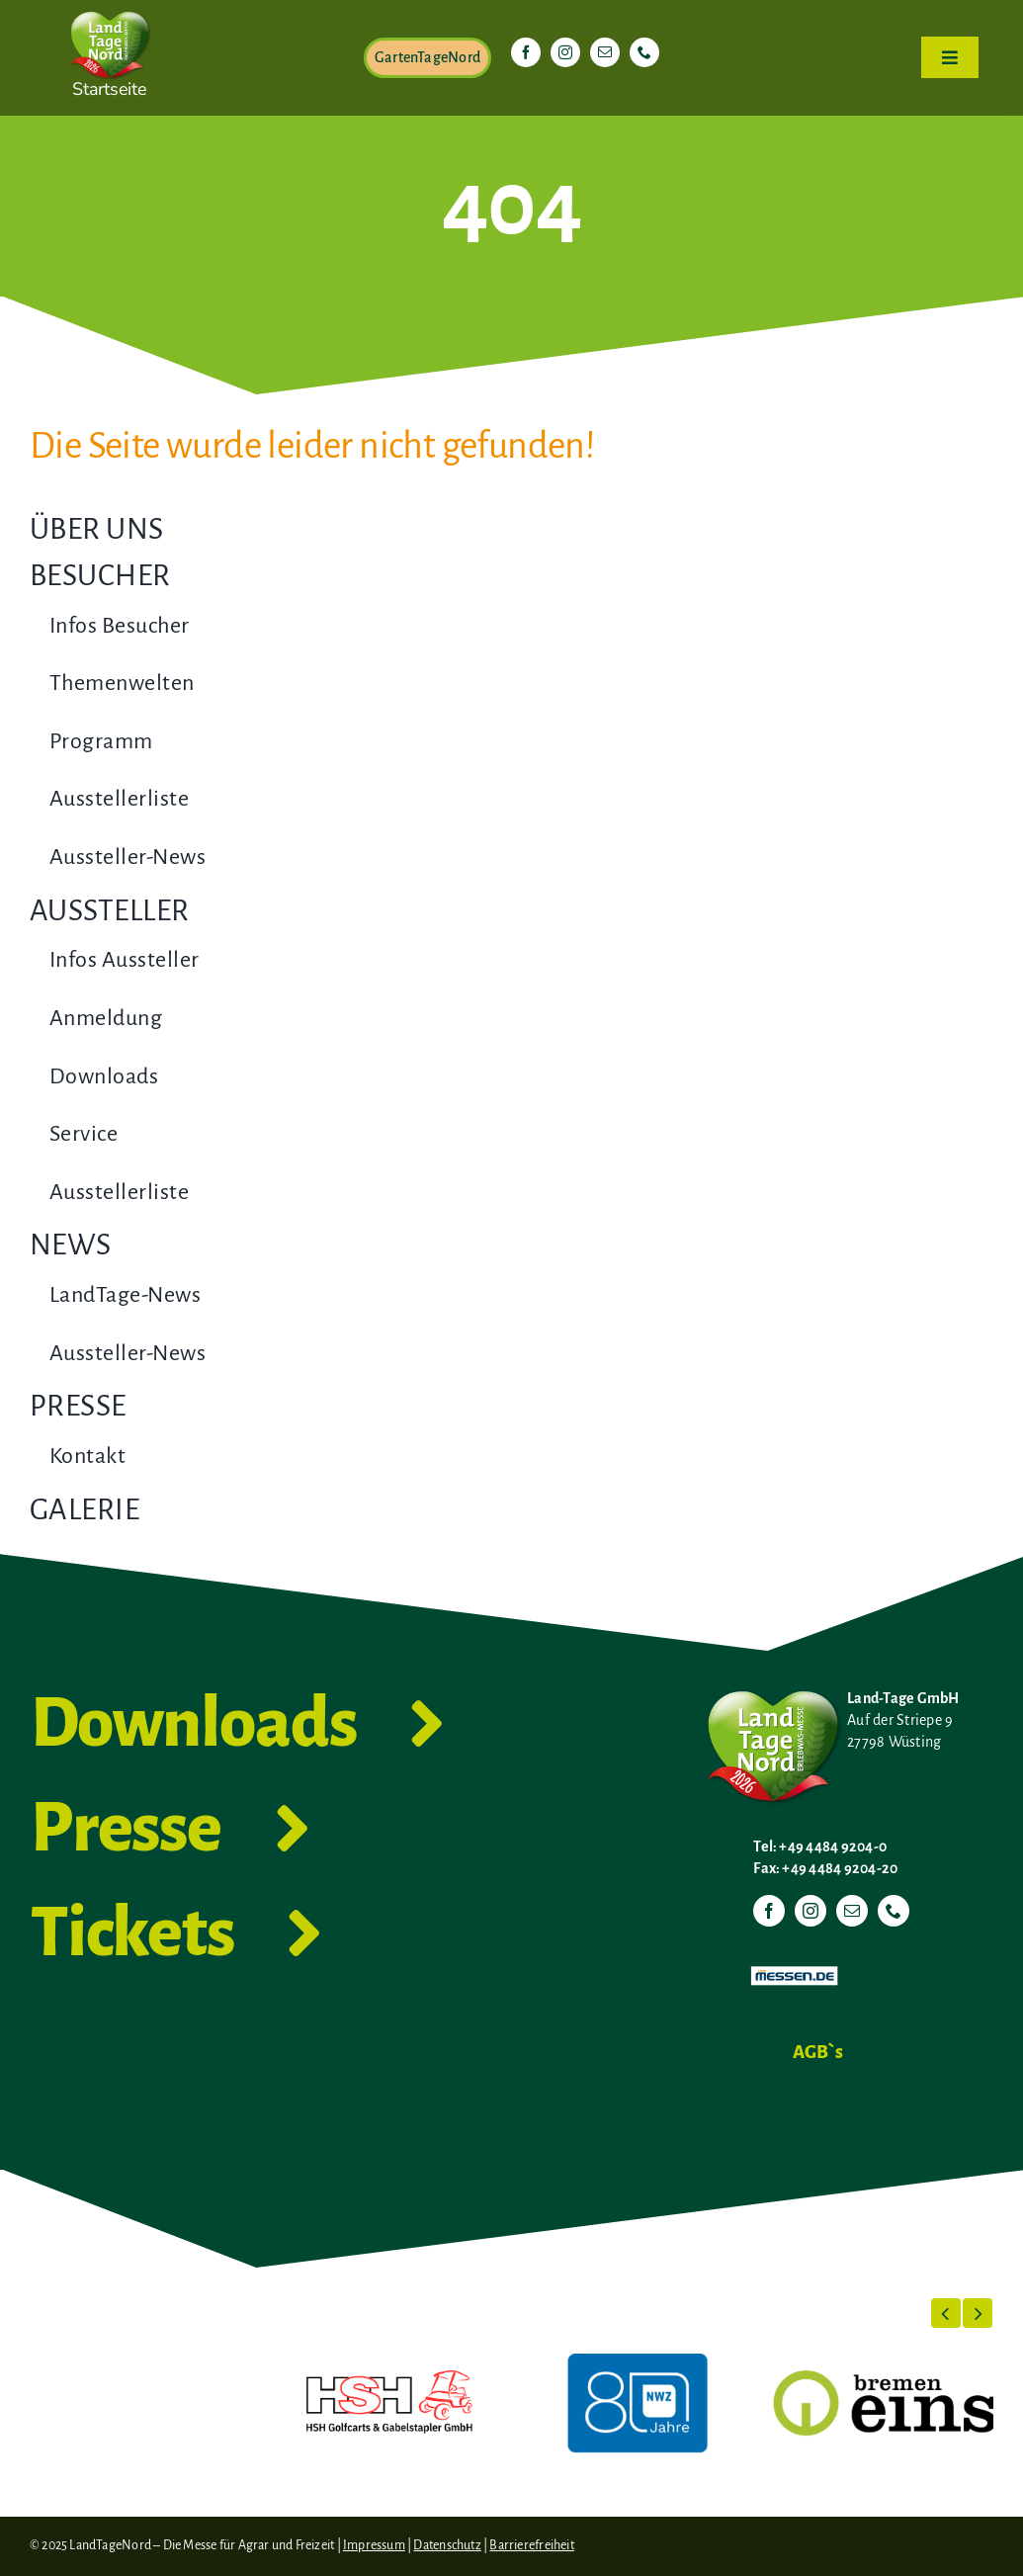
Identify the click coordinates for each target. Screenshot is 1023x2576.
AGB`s (818, 2052)
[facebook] (526, 52)
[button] (946, 2313)
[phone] (644, 52)
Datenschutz (446, 2545)
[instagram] (565, 52)
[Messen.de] (794, 1954)
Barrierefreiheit (531, 2545)
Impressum (374, 2545)
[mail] (605, 52)
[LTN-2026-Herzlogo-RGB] (109, 8)
